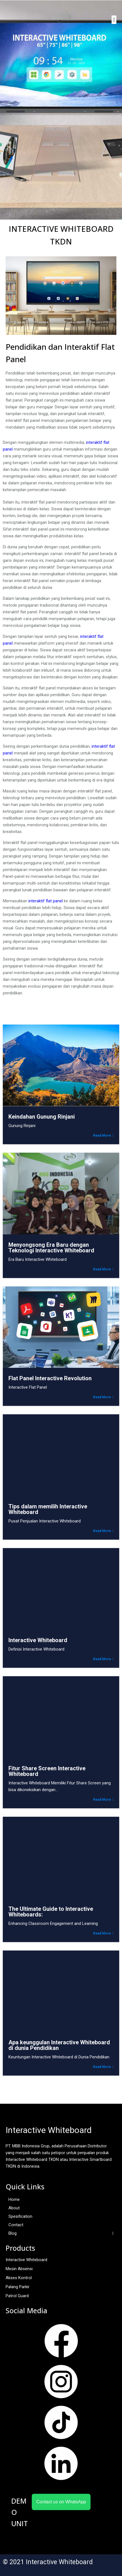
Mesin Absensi (19, 2268)
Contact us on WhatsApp (61, 2501)
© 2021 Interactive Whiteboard (48, 2562)
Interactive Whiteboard (26, 2259)
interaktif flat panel (45, 900)
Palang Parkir (18, 2286)
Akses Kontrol (19, 2277)
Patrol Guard (17, 2295)
